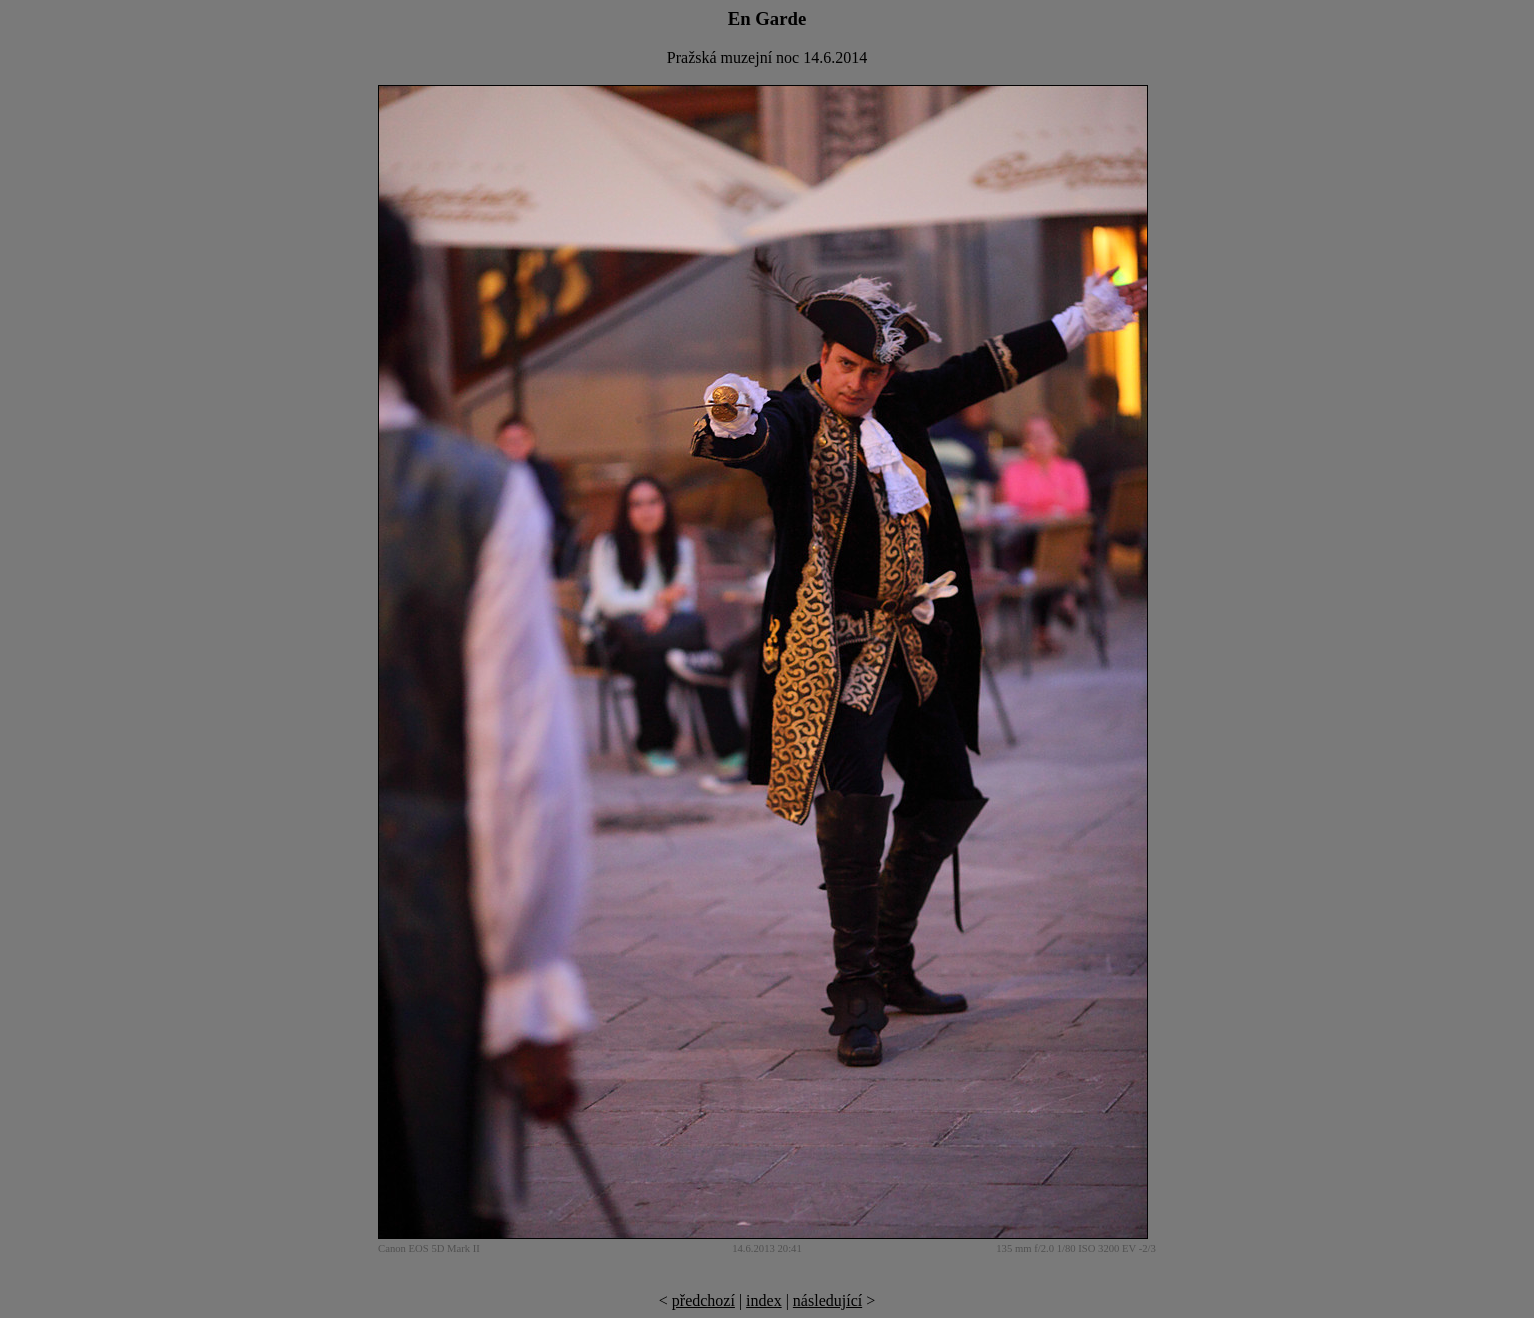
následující (827, 1300)
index (764, 1300)
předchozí (703, 1300)
